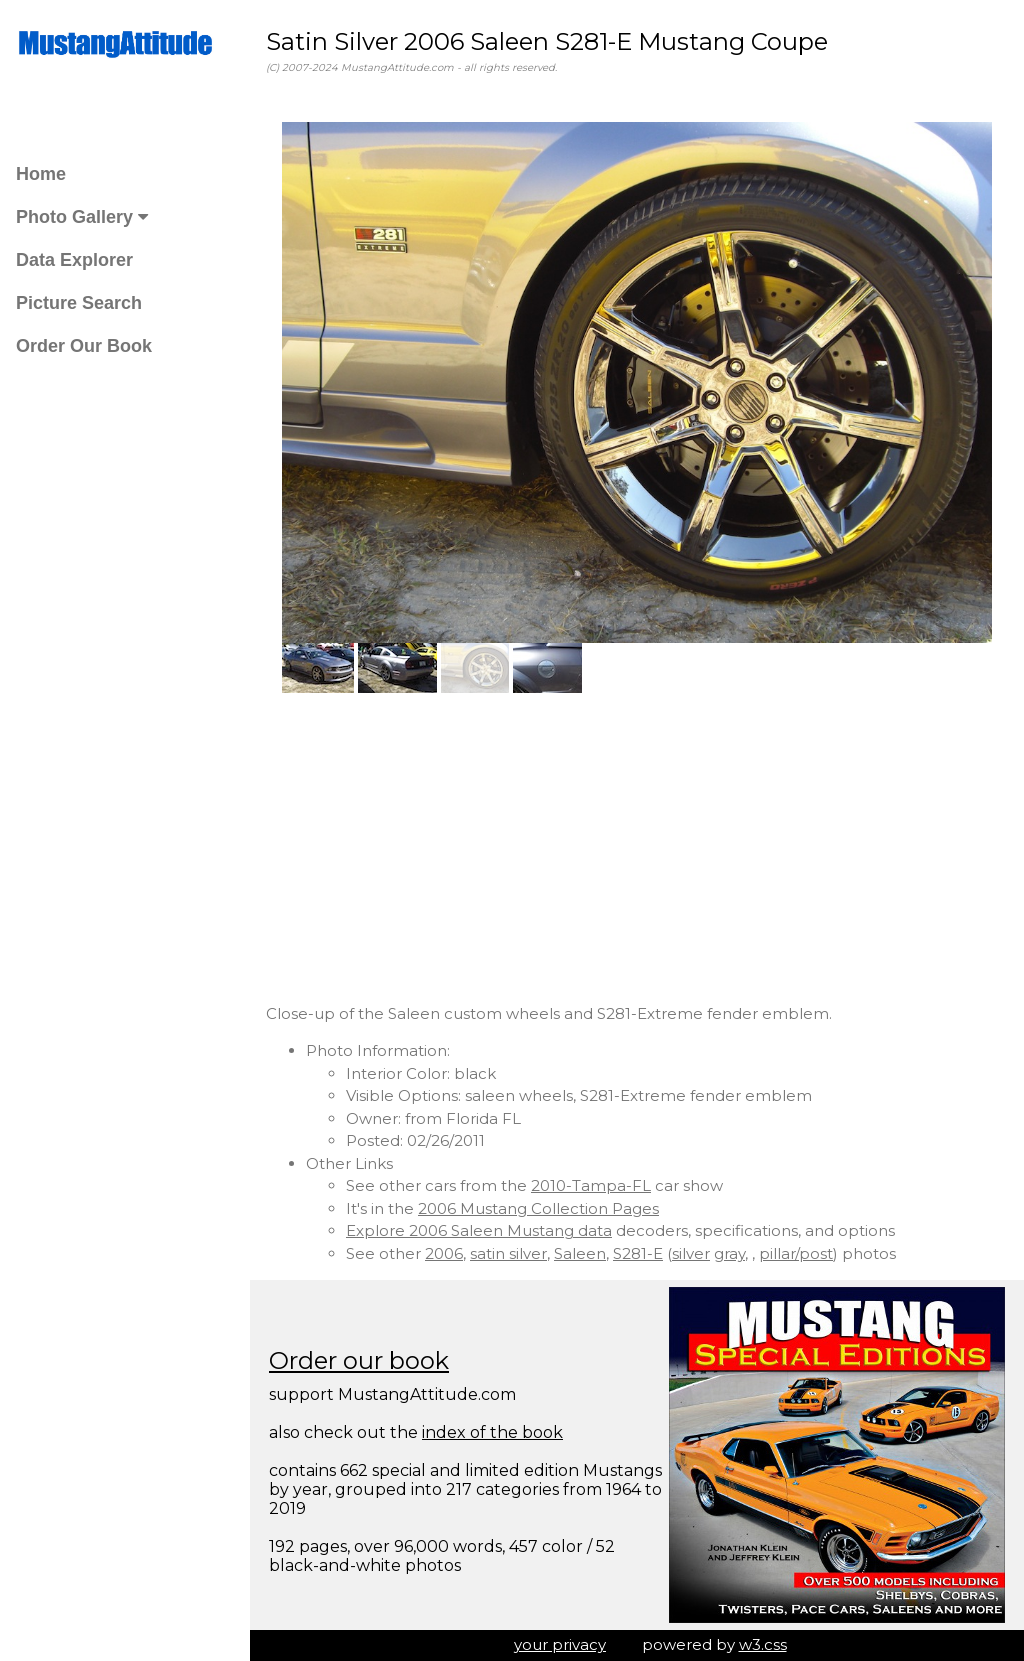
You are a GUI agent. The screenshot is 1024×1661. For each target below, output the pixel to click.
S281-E (638, 1253)
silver (691, 1253)
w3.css (763, 1644)
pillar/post (796, 1253)
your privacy (560, 1644)
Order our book (359, 1360)
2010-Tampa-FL (591, 1185)
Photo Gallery (82, 217)
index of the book (492, 1432)
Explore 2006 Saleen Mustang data (479, 1230)
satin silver (508, 1253)
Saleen (580, 1253)
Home (41, 174)
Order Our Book (84, 346)
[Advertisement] (637, 848)
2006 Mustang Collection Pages (538, 1208)
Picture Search (79, 303)
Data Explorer (74, 260)
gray (729, 1253)
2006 (444, 1253)
